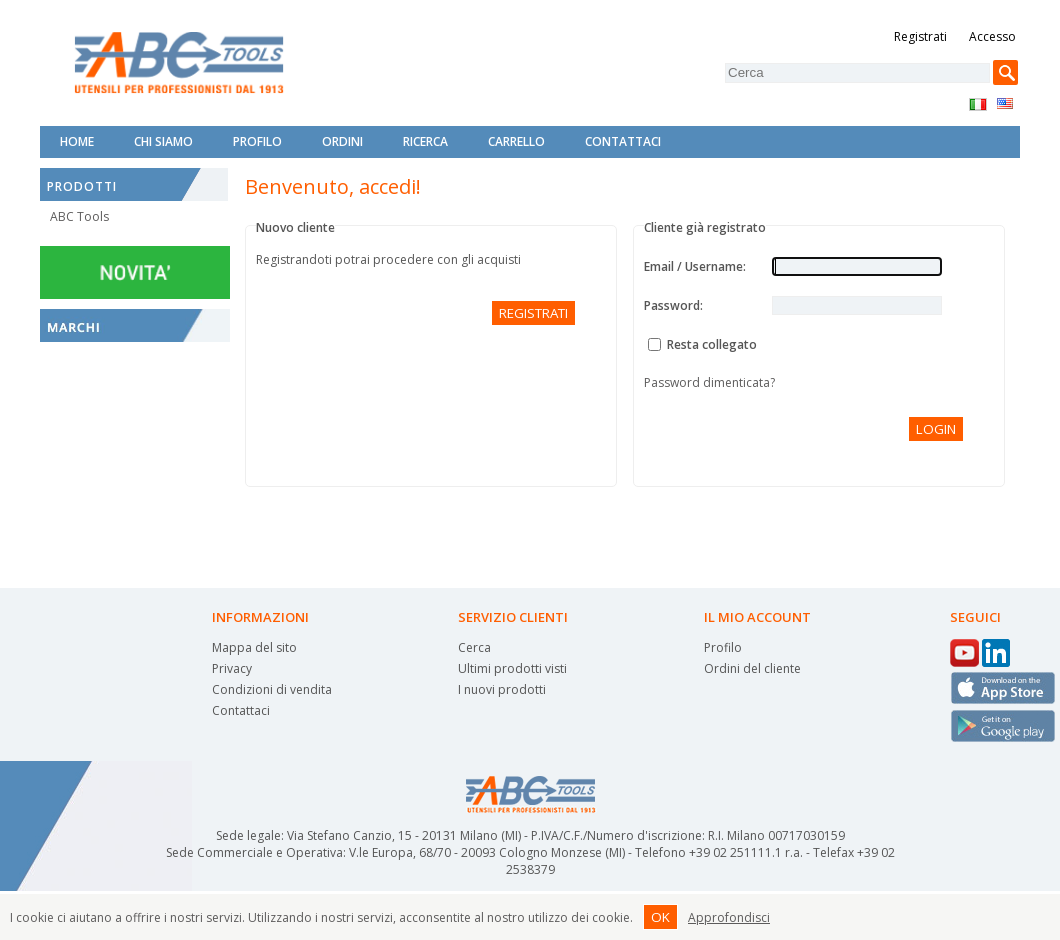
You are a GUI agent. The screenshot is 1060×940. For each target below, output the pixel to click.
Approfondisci (729, 917)
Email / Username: (695, 266)
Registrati (920, 36)
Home (77, 141)
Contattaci (623, 141)
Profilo (257, 141)
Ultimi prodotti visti (512, 668)
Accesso (992, 36)
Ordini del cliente (752, 668)
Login (936, 429)
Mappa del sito (254, 647)
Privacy (232, 668)
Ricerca (425, 141)
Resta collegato (712, 344)
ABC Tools (79, 216)
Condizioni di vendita (272, 689)
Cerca (474, 647)
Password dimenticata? (709, 382)
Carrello (516, 141)
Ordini (342, 141)
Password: (673, 305)
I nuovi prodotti (502, 689)
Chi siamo (163, 141)
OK (660, 917)
